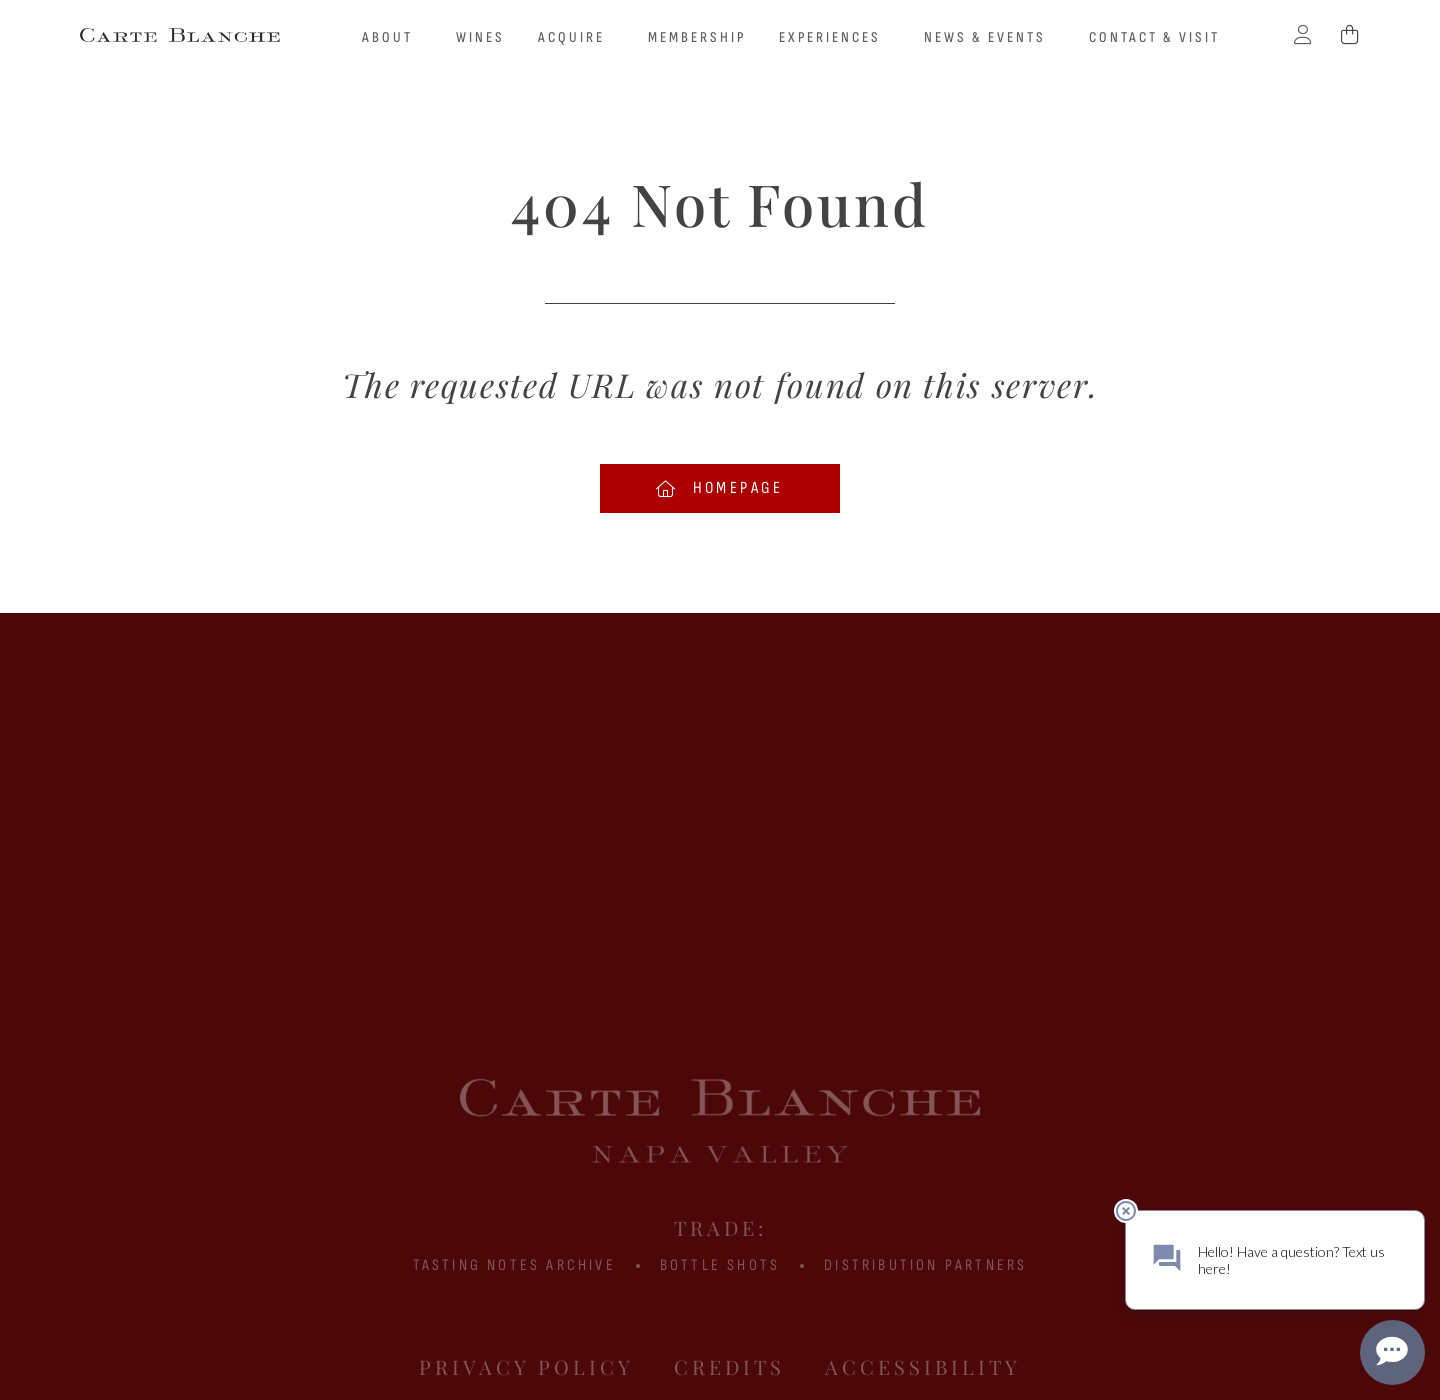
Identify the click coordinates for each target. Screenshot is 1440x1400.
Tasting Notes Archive (514, 1265)
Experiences (835, 38)
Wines (480, 37)
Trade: (720, 1227)
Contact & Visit (1154, 37)
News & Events (990, 38)
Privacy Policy (526, 1366)
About (392, 38)
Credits (729, 1366)
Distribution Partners (925, 1265)
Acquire (576, 38)
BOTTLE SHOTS (720, 1265)
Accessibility (923, 1366)
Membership (697, 37)
